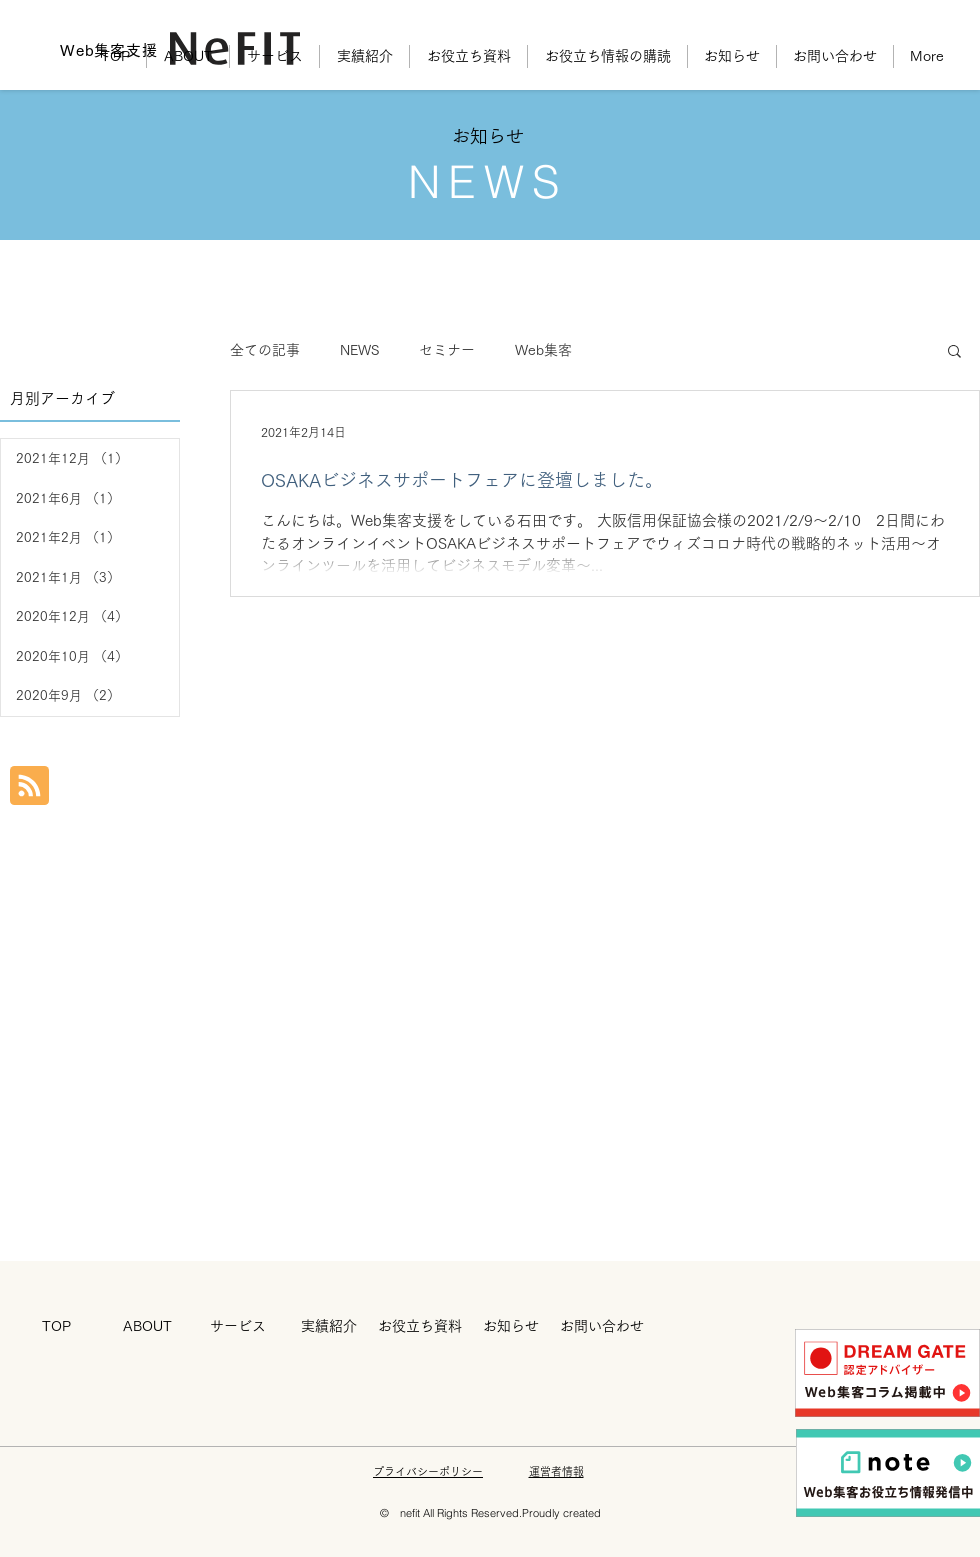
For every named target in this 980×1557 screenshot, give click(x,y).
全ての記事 (265, 350)
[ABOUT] (147, 1326)
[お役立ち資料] (420, 1326)
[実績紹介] (329, 1326)
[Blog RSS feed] (29, 786)
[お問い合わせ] (602, 1326)
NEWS (359, 350)
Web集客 (543, 350)
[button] (954, 352)
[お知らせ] (511, 1326)
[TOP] (56, 1326)
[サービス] (238, 1326)
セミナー (447, 350)
